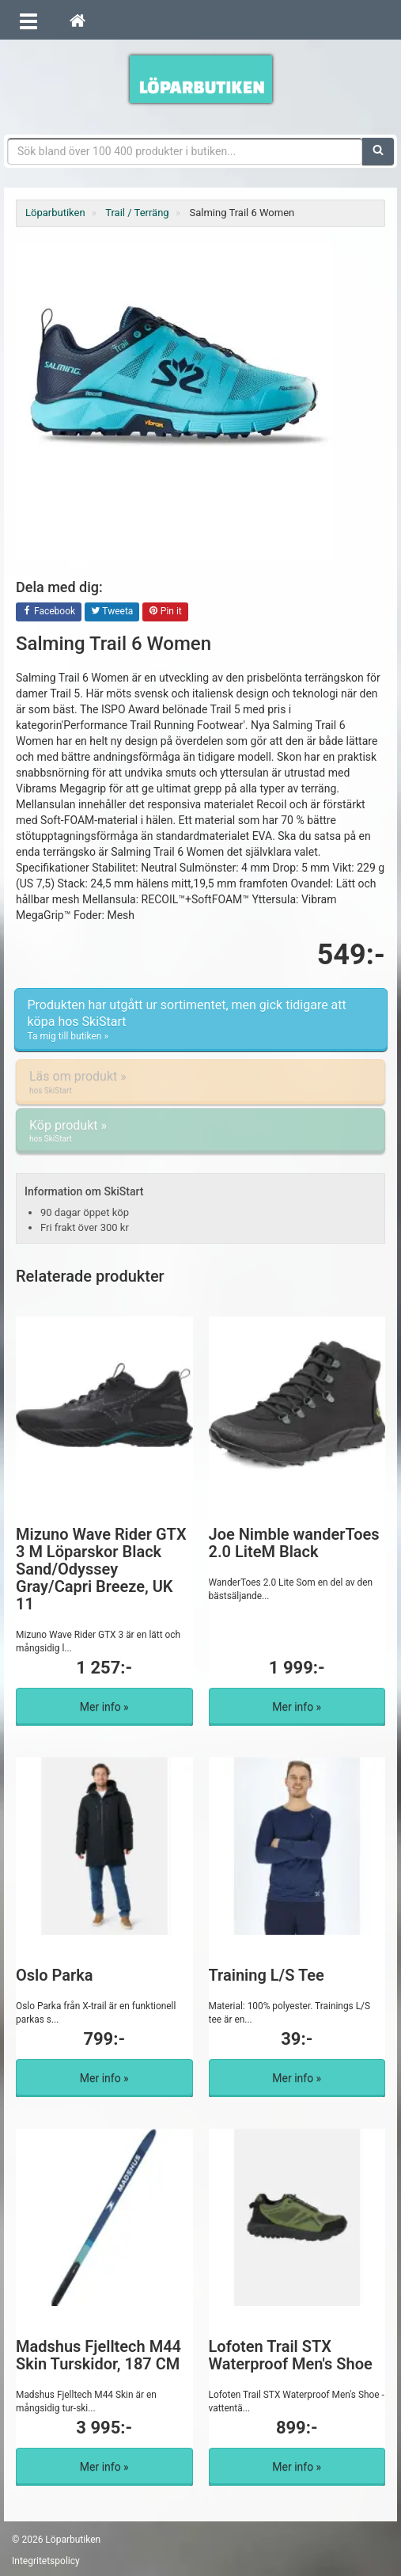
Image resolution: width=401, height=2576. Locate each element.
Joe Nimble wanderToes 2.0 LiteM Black (294, 1543)
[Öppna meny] (28, 20)
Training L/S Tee (266, 1975)
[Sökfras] (185, 151)
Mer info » (104, 1706)
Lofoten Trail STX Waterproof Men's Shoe (291, 2355)
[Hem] (77, 20)
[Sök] (378, 151)
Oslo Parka (54, 1975)
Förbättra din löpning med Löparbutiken (201, 79)
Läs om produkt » (200, 1082)
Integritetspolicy (46, 2561)
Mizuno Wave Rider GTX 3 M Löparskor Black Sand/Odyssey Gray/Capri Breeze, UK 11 (101, 1569)
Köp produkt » (200, 1131)
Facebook (48, 612)
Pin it (165, 612)
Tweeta (112, 612)
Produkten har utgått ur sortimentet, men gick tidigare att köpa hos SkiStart (201, 1020)
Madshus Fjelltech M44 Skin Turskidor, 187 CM (98, 2355)
